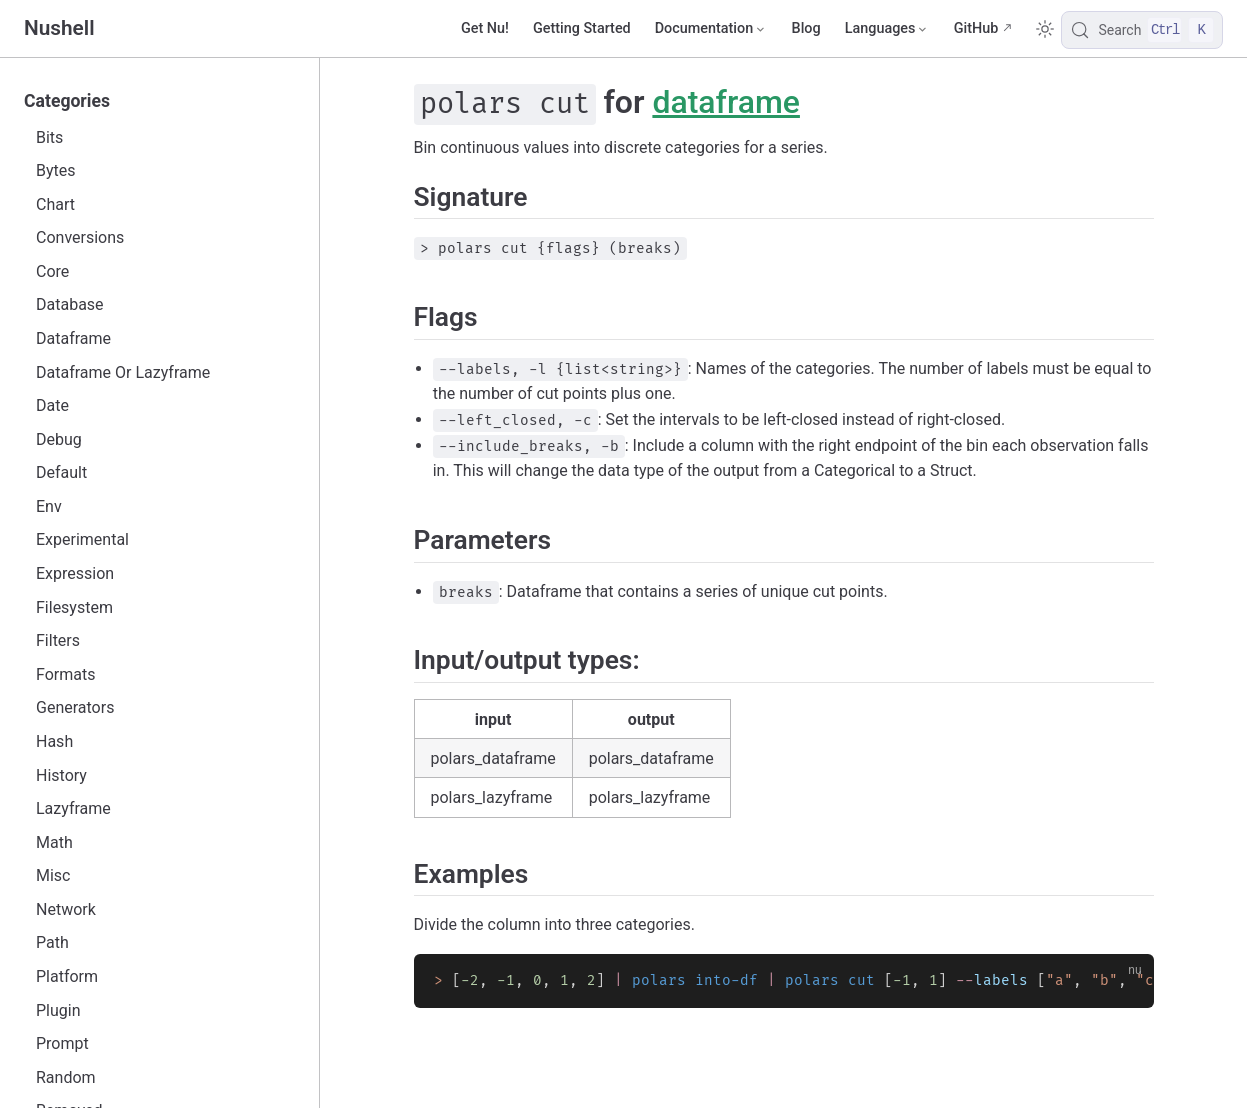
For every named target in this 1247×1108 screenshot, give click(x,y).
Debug (59, 439)
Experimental (82, 539)
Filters (58, 640)
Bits (49, 137)
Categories (67, 101)
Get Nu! (485, 28)
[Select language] (887, 29)
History (61, 775)
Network (66, 909)
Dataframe (73, 338)
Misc (53, 875)
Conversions (80, 237)
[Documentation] (711, 29)
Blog (806, 28)
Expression (75, 573)
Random (66, 1077)
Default (61, 472)
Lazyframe (73, 808)
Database (70, 304)
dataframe (726, 102)
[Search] (1142, 30)
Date (52, 405)
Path (52, 942)
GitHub (976, 28)
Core (52, 271)
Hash (54, 741)
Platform (67, 976)
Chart (55, 204)
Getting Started (582, 28)
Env (49, 506)
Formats (65, 674)
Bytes (56, 170)
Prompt (62, 1043)
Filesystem (74, 607)
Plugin (58, 1010)
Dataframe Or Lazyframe (123, 372)
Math (54, 842)
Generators (75, 707)
